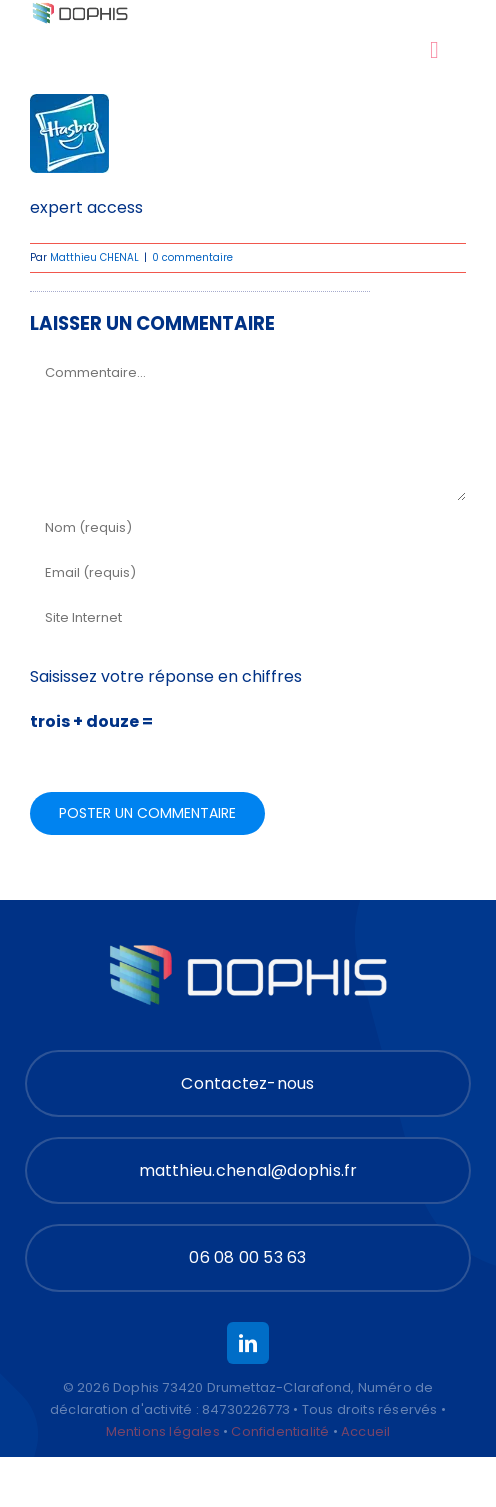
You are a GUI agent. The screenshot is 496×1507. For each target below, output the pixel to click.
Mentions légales (163, 1431)
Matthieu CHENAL (94, 257)
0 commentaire (192, 257)
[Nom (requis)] (248, 528)
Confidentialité (280, 1431)
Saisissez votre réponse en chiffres (166, 676)
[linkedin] (248, 1343)
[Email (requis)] (248, 573)
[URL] (248, 618)
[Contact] (248, 1083)
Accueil (365, 1431)
